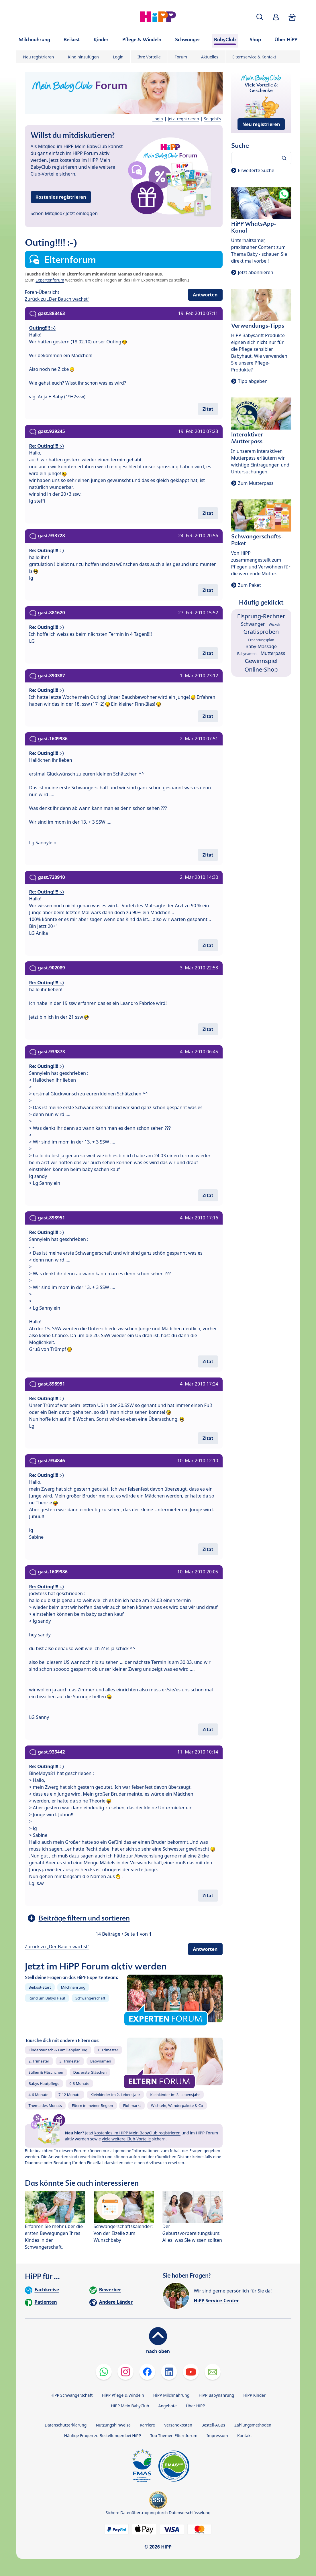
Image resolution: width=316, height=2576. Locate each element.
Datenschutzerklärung (66, 2425)
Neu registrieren (38, 57)
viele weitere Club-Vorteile (126, 2139)
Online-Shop (261, 669)
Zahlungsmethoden (252, 2425)
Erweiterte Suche (256, 170)
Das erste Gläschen (90, 2072)
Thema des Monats (45, 2105)
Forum (181, 57)
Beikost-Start (40, 1987)
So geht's (212, 118)
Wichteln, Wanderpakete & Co (177, 2105)
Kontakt (244, 2435)
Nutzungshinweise (113, 2425)
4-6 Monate (38, 2094)
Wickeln (275, 624)
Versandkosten (178, 2425)
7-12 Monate (69, 2094)
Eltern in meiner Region (92, 2105)
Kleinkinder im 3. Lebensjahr (175, 2094)
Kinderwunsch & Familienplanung (58, 2049)
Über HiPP (195, 2405)
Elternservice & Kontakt (254, 57)
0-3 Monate (79, 2083)
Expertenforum (50, 280)
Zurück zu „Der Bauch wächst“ (57, 299)
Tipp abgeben (253, 381)
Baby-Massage (261, 646)
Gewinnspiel (261, 661)
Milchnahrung (73, 1987)
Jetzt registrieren (183, 118)
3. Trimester (69, 2061)
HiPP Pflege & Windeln (123, 2395)
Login (118, 57)
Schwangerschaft (90, 1998)
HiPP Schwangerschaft (71, 2395)
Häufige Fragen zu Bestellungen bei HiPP (102, 2435)
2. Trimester (39, 2061)
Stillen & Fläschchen (46, 2072)
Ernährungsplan (261, 639)
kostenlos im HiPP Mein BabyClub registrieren (137, 2133)
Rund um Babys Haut (47, 1998)
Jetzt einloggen (82, 213)
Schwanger (253, 624)
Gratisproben (261, 631)
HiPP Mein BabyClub (130, 2405)
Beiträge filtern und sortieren (84, 1918)
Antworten (205, 295)
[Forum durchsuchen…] (261, 158)
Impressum (217, 2435)
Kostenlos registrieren (61, 197)
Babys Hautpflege (44, 2083)
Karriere (147, 2425)
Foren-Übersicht (42, 292)
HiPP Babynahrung (216, 2395)
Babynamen (100, 2061)
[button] (259, 17)
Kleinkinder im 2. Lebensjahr (115, 2094)
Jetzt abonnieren (255, 272)
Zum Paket (249, 585)
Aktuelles (209, 57)
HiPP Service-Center (216, 2300)
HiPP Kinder (254, 2395)
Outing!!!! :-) (42, 328)
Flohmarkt (132, 2105)
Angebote (167, 2405)
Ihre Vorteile (149, 57)
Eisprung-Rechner (261, 616)
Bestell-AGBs (213, 2425)
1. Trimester (107, 2049)
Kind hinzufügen (83, 57)
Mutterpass (272, 653)
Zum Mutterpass (256, 483)
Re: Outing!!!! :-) (46, 446)
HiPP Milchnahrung (171, 2395)
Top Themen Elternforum (173, 2435)
